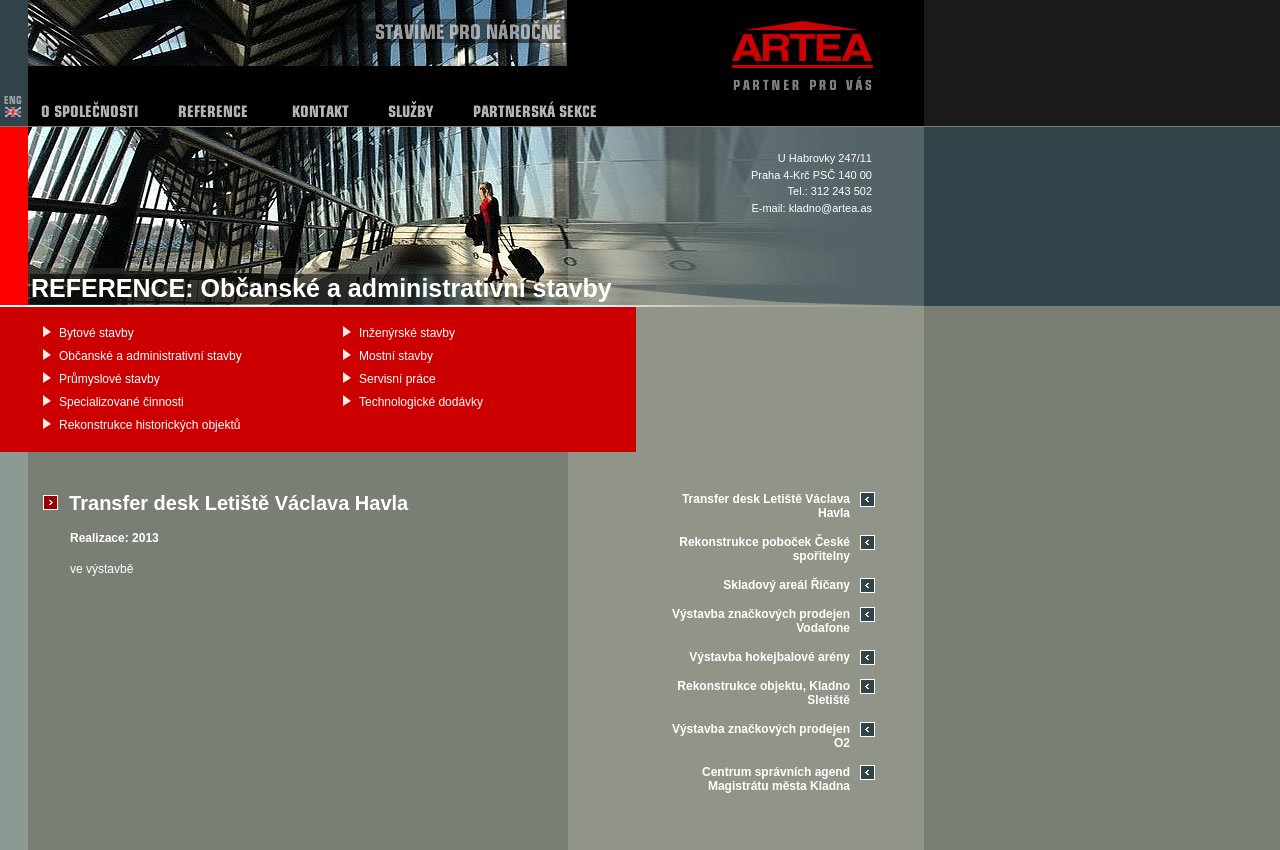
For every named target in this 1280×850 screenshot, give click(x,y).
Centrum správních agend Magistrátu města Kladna (776, 779)
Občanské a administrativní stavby (150, 356)
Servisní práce (397, 379)
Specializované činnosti (121, 402)
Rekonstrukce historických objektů (149, 425)
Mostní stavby (396, 356)
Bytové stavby (96, 333)
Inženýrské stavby (407, 333)
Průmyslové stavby (109, 379)
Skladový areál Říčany (786, 585)
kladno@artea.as (830, 208)
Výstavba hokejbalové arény (769, 657)
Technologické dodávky (421, 402)
